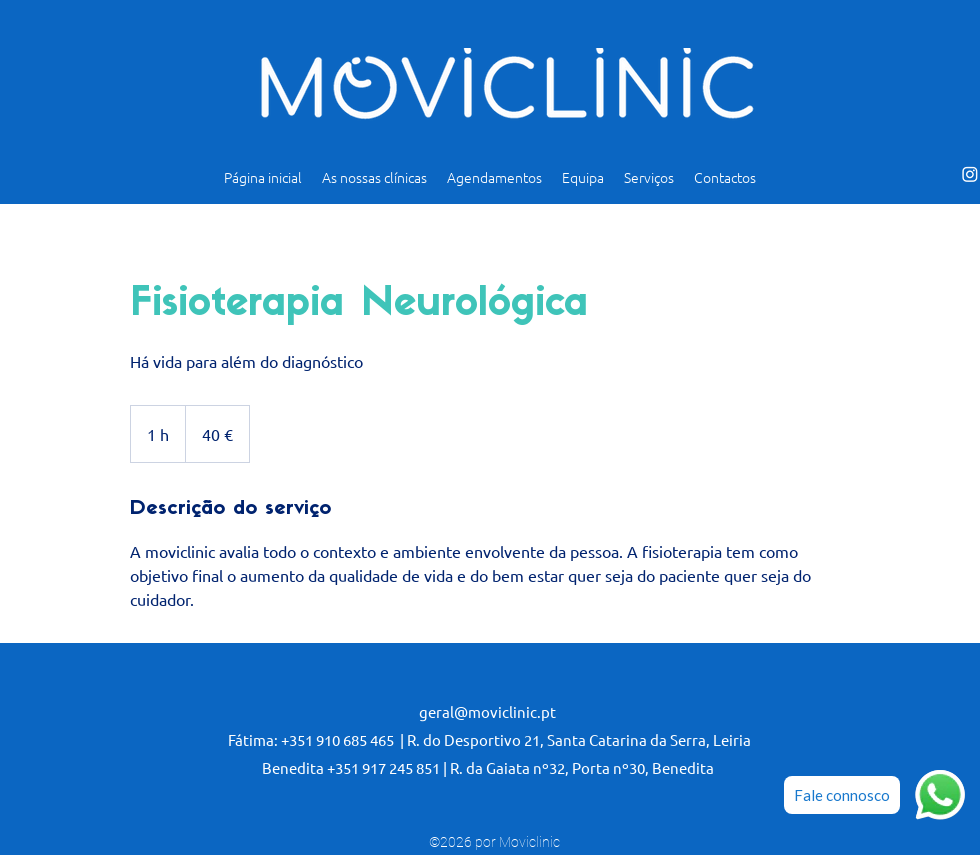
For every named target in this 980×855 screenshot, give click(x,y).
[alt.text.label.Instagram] (970, 174)
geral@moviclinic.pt (487, 711)
